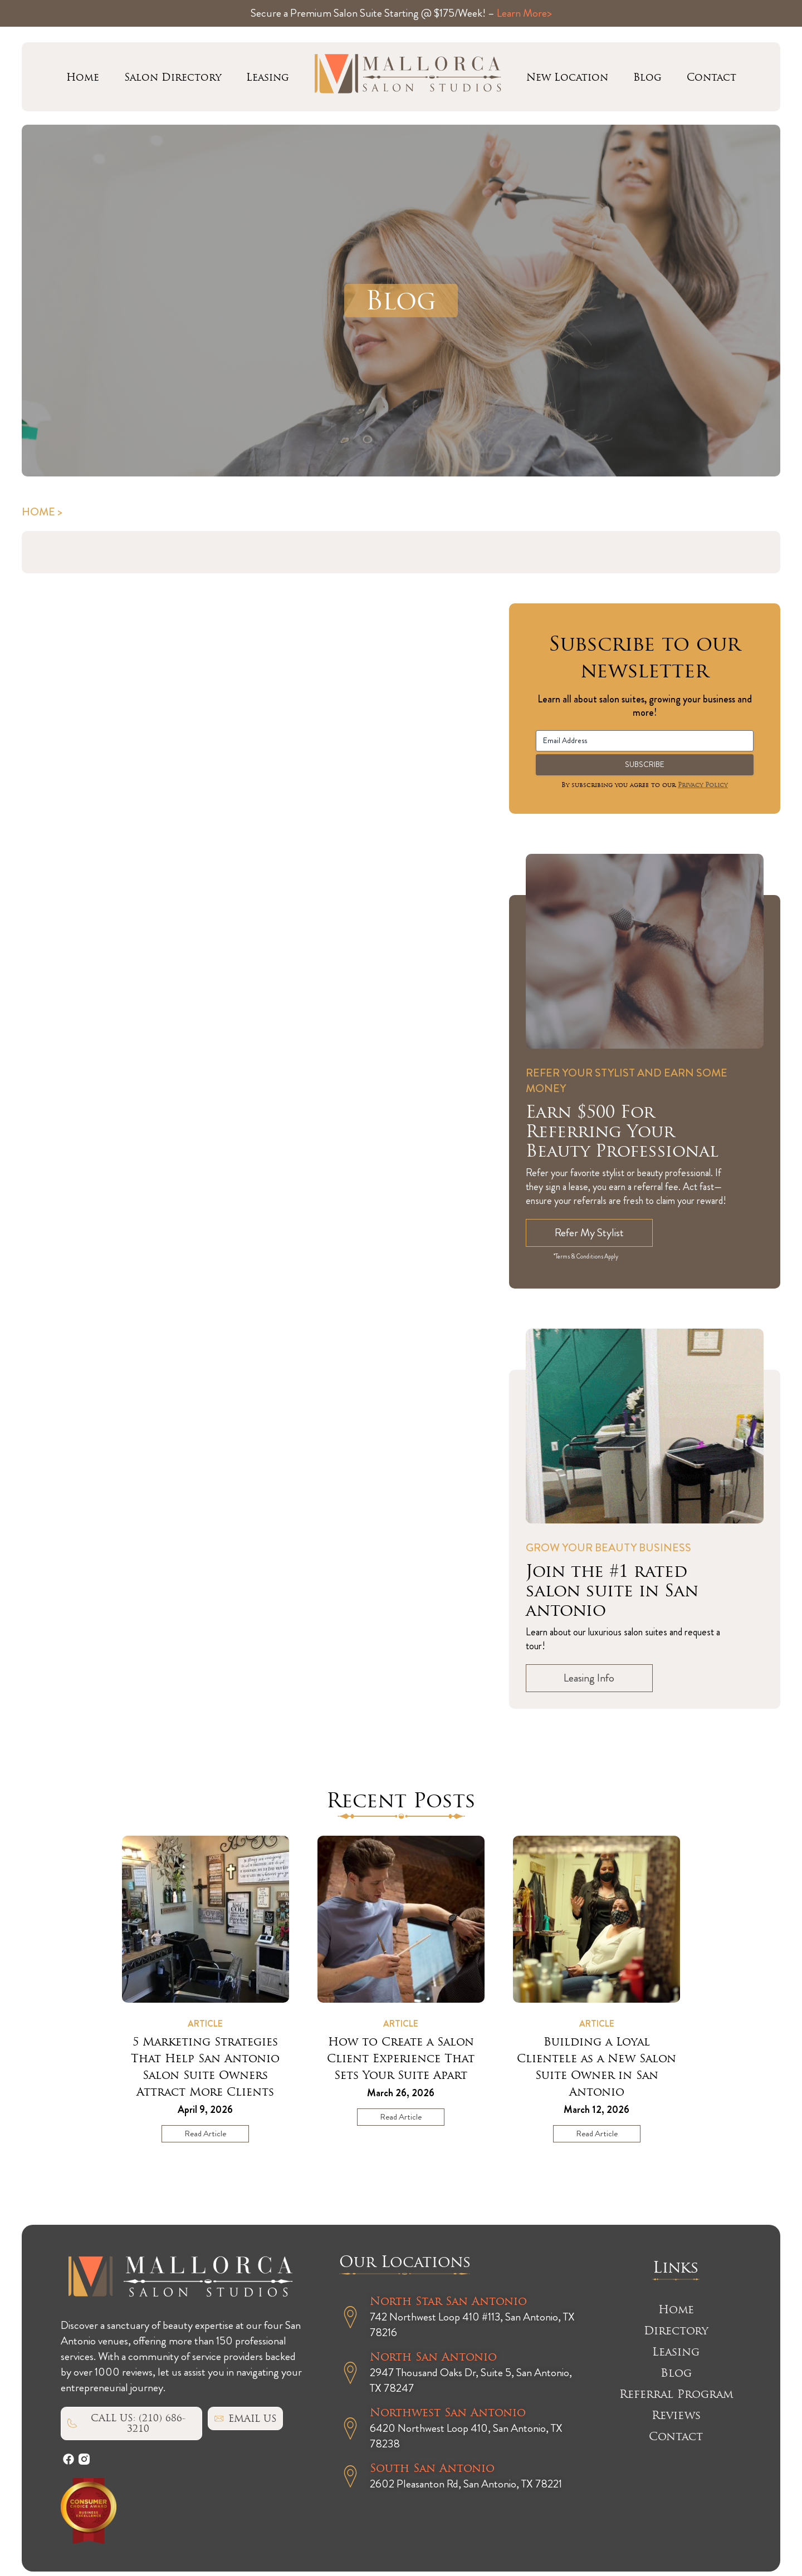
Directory (676, 2330)
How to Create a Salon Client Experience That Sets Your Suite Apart (401, 2058)
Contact (711, 77)
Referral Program (676, 2394)
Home (82, 77)
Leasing (267, 77)
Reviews (676, 2415)
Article (205, 2023)
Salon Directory (172, 77)
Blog (647, 77)
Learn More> (524, 13)
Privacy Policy (702, 785)
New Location (567, 77)
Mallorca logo (407, 77)
